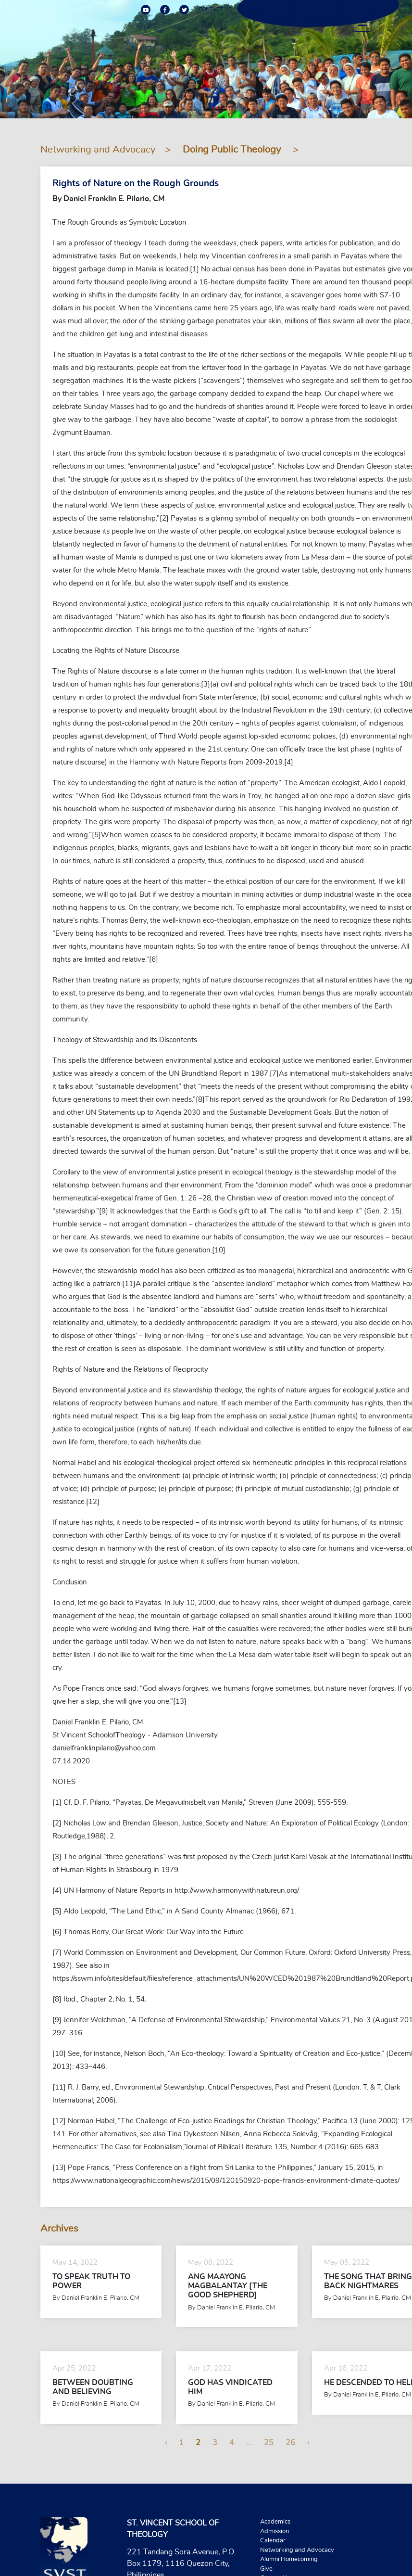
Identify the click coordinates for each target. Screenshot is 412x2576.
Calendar (273, 2541)
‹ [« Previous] (166, 2443)
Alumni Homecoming (289, 2559)
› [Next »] (308, 2443)
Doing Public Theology (233, 149)
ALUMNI (251, 9)
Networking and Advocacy (97, 149)
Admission (274, 2531)
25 (269, 2443)
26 (290, 2443)
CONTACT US (215, 9)
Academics (275, 2522)
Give (266, 2569)
